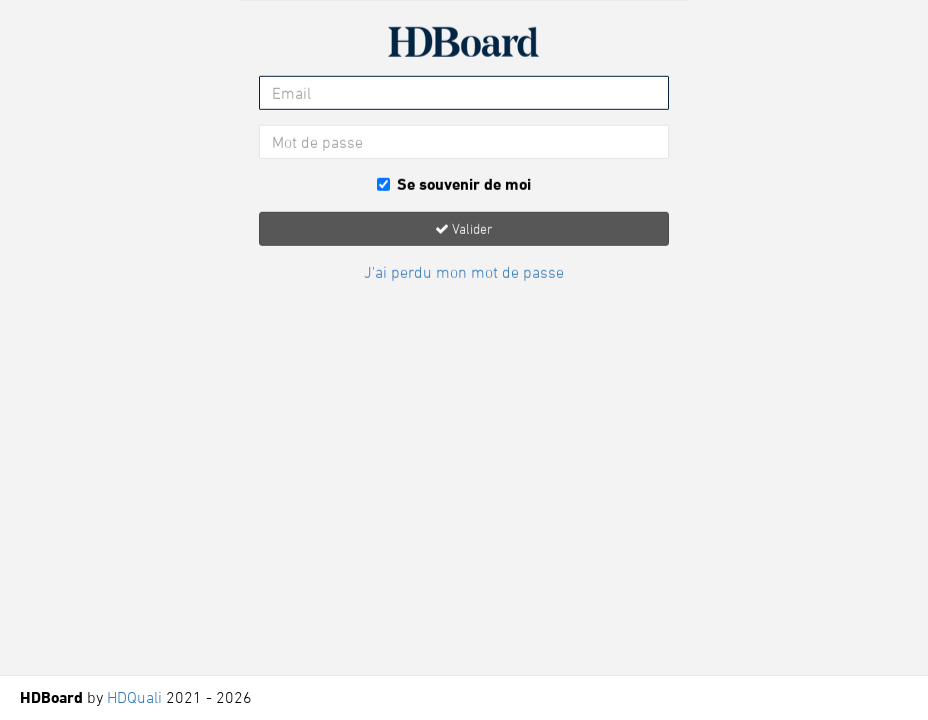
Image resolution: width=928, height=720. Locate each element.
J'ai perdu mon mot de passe (464, 271)
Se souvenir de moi (454, 184)
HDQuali (134, 697)
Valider (464, 227)
